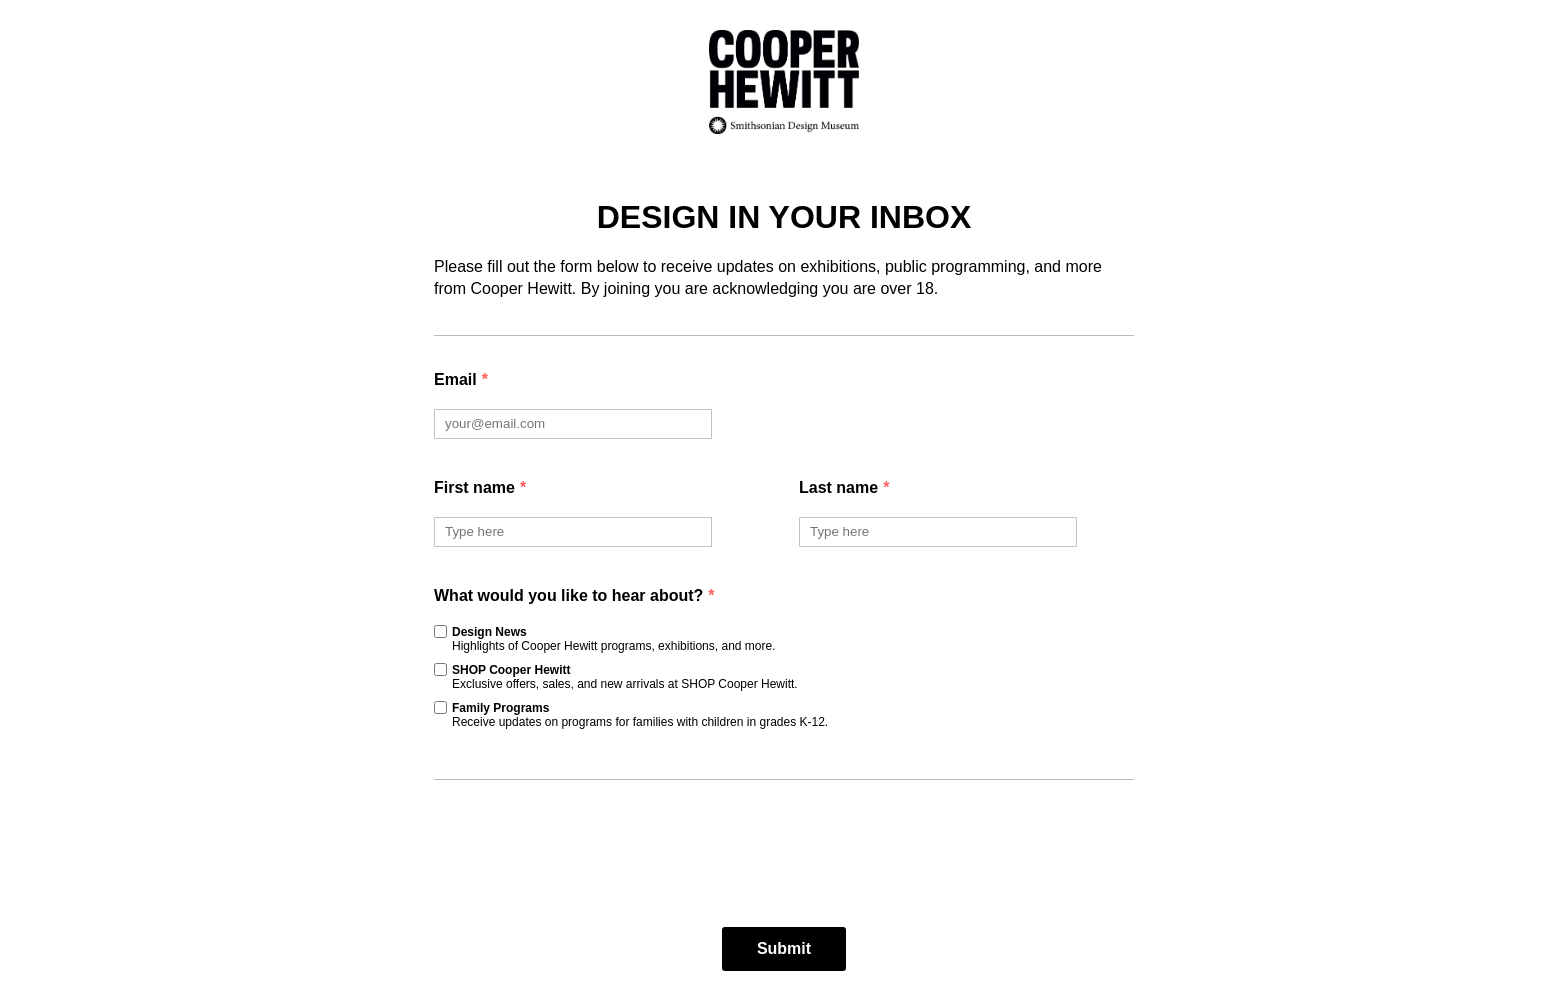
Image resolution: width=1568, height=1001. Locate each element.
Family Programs (640, 715)
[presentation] (784, 854)
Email (461, 379)
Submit (784, 948)
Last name (844, 487)
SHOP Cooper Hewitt (625, 677)
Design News (613, 639)
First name (480, 487)
